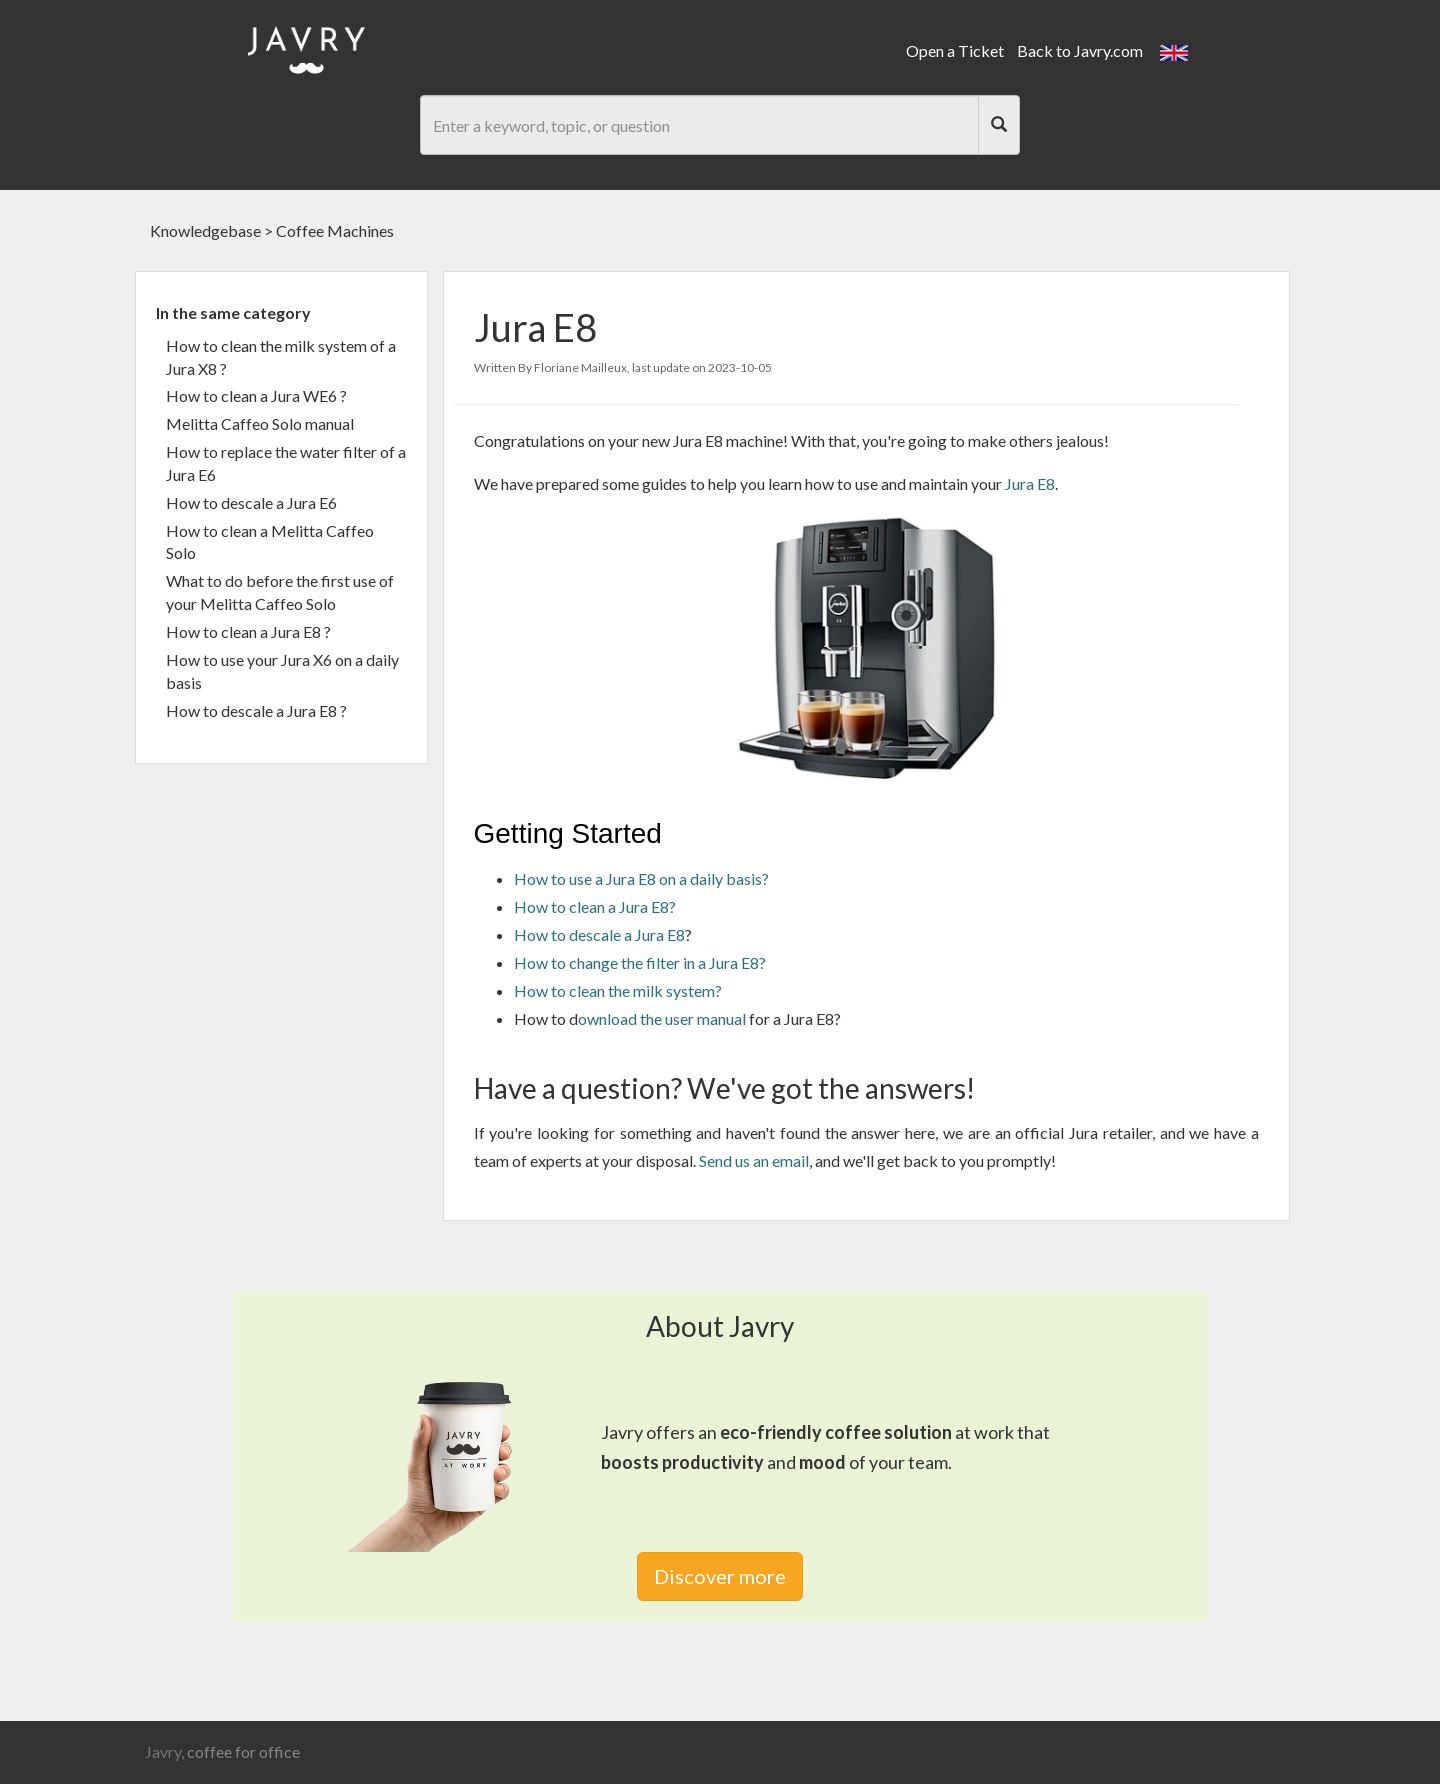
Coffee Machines (335, 230)
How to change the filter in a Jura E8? (640, 962)
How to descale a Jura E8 (599, 934)
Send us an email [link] (754, 1160)
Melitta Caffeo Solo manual (260, 423)
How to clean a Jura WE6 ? (256, 395)
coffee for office (243, 1751)
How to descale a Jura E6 (251, 502)
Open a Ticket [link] (955, 50)
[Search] (999, 125)
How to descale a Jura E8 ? (256, 710)
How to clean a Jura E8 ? (248, 631)
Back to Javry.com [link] (1080, 50)
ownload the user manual (662, 1018)
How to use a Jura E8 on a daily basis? (641, 878)
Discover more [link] (720, 1576)
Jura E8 (1030, 483)
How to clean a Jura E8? (595, 906)
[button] (1174, 50)
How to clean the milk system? (618, 990)
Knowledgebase (205, 230)
